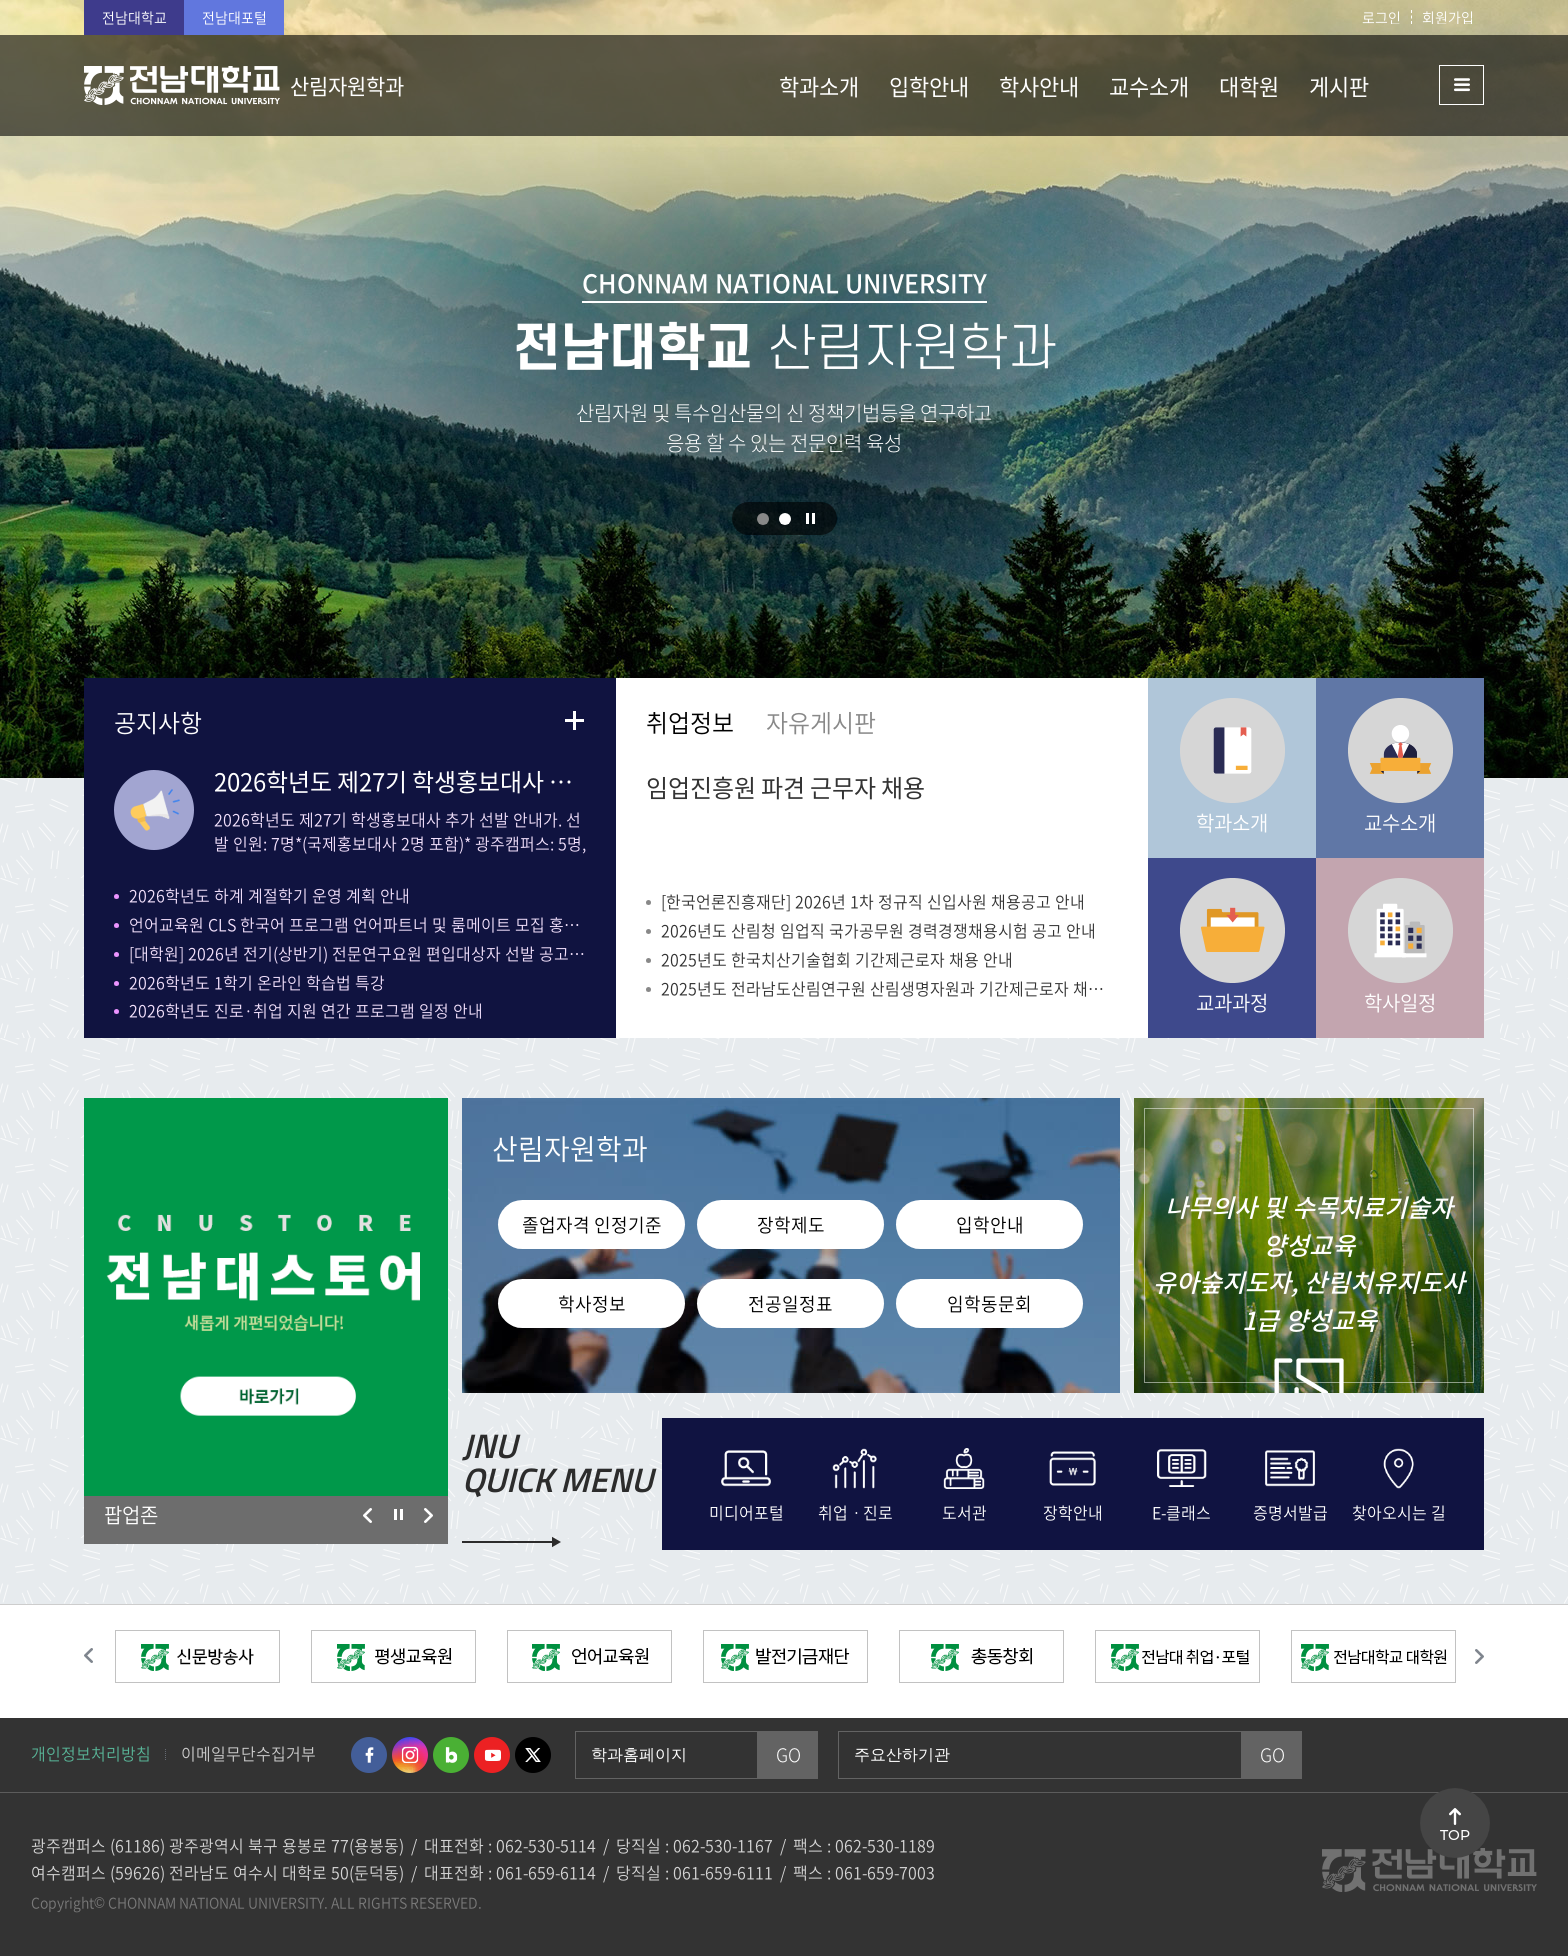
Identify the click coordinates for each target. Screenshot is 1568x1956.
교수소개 (1400, 822)
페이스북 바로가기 (369, 1755)
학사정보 (592, 1303)
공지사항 (158, 722)
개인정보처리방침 (91, 1753)
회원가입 (1448, 17)
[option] (266, 1297)
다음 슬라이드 (428, 1516)
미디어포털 (746, 1510)
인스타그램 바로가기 (410, 1755)
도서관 (964, 1510)
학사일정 (1400, 1002)
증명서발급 (1290, 1510)
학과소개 (1232, 822)
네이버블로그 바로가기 (451, 1755)
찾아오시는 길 (1399, 1510)
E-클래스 (1181, 1510)
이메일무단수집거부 (248, 1753)
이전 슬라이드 (368, 1516)
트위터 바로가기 (533, 1755)
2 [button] (785, 519)
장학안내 (1073, 1510)
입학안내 (990, 1224)
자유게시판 (821, 722)
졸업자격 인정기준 (592, 1224)
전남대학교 (134, 17)
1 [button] (763, 519)
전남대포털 (234, 17)
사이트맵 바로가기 (1434, 85)
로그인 (1381, 17)
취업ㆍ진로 (855, 1510)
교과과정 (1232, 1002)
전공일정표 (790, 1303)
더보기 (574, 720)
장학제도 (791, 1224)
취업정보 (690, 722)
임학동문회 (989, 1303)
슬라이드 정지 (811, 518)
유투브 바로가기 (492, 1755)
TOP (1455, 1835)
